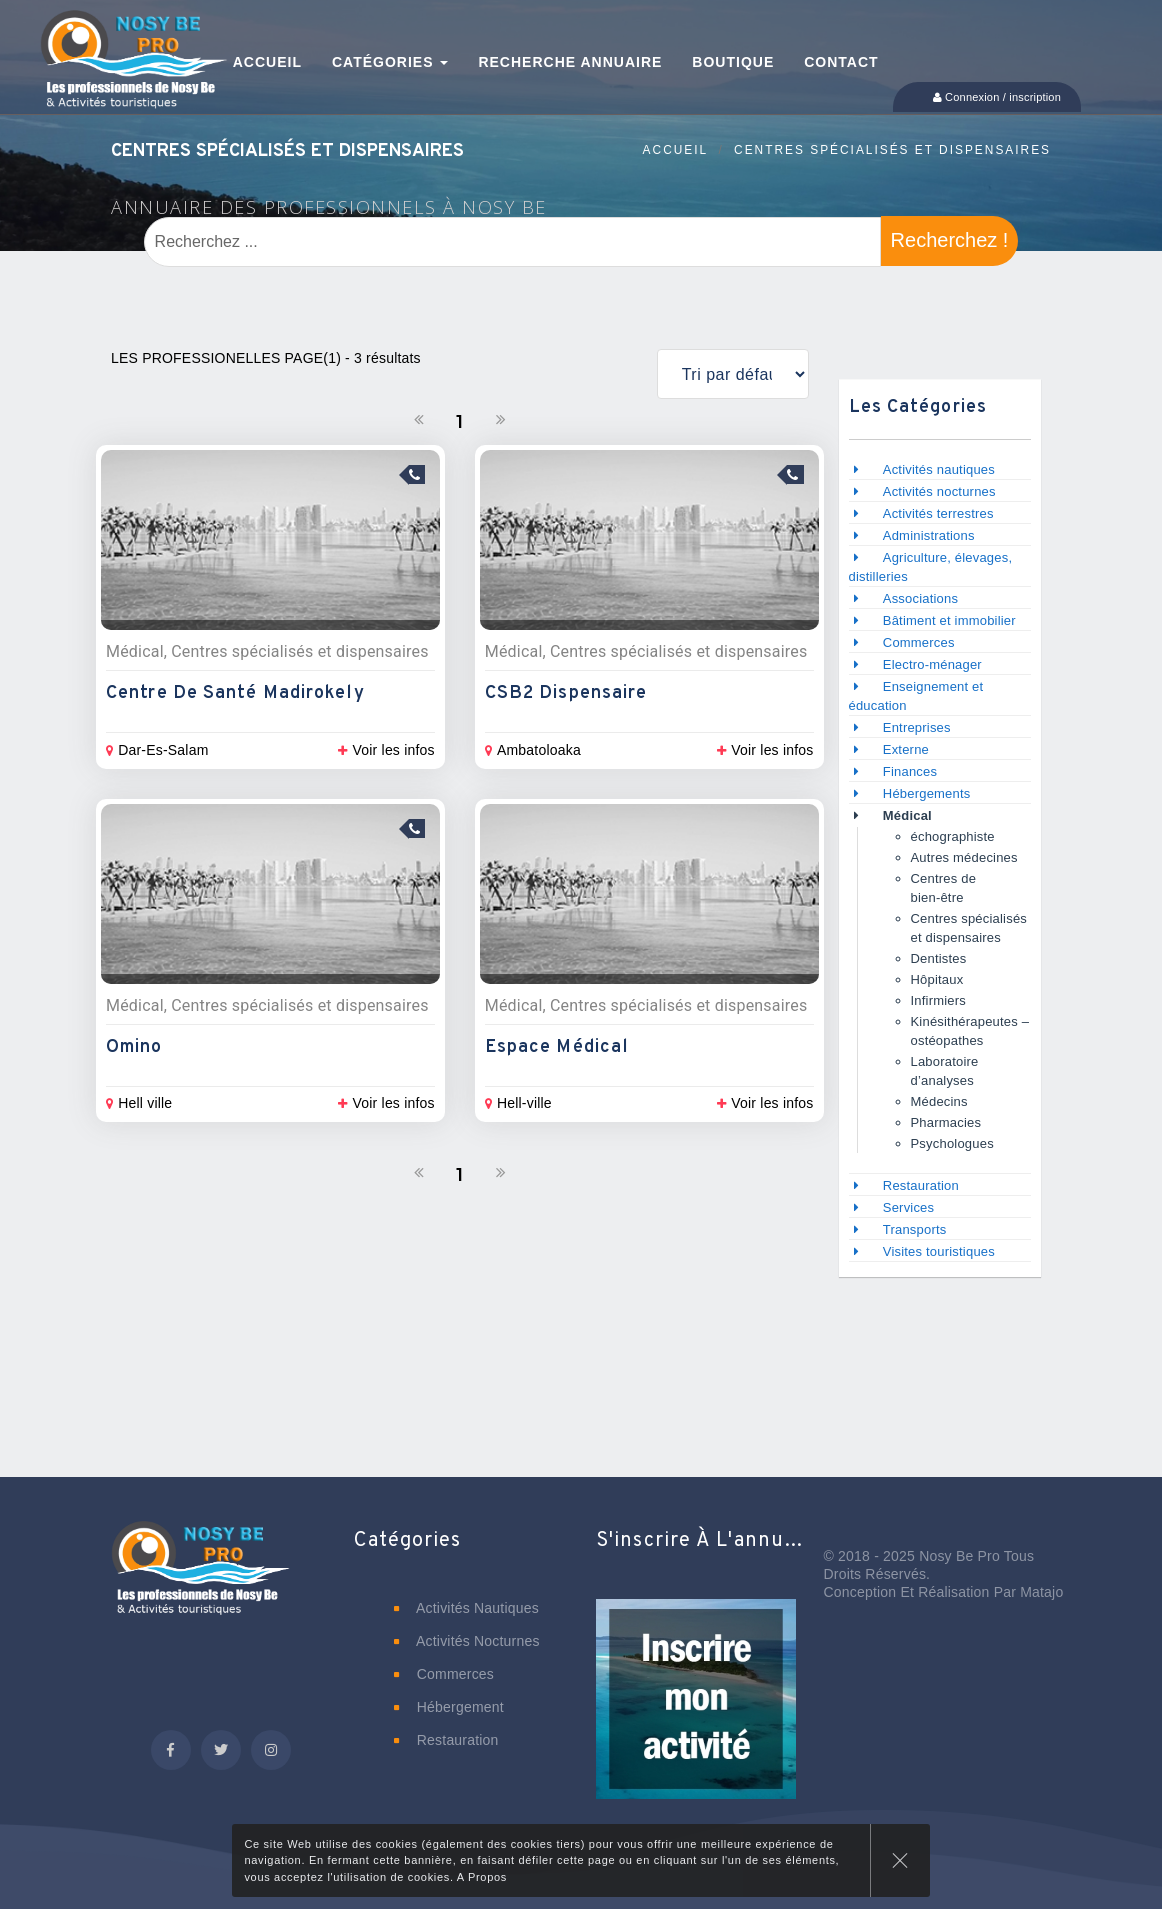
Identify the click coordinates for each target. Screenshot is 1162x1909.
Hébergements (927, 793)
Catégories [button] (390, 62)
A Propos (482, 1877)
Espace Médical (557, 1047)
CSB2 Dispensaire (566, 693)
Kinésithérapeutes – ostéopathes (970, 1031)
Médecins (939, 1101)
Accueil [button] (267, 62)
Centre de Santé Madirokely (235, 693)
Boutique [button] (733, 62)
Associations (920, 598)
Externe (906, 749)
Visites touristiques (939, 1251)
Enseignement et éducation (916, 696)
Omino (134, 1047)
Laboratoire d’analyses (945, 1071)
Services (908, 1207)
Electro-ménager (932, 664)
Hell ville (139, 1103)
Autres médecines (964, 857)
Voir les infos (386, 750)
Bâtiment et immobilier (949, 620)
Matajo (1041, 1592)
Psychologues (952, 1143)
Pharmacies (946, 1122)
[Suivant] (501, 420)
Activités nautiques (939, 469)
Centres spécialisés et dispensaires (892, 150)
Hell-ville (518, 1103)
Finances (910, 771)
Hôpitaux (937, 979)
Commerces (919, 642)
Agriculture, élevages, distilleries (931, 567)
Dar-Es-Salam (157, 750)
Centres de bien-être (944, 888)
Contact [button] (841, 62)
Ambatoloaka (533, 750)
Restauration (923, 1185)
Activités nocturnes (939, 491)
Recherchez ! (950, 240)
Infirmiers (938, 1000)
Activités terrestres (938, 513)
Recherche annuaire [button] (570, 62)
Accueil (676, 150)
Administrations (929, 535)
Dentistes (939, 958)
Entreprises (917, 727)
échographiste (953, 836)
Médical (907, 815)
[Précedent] (419, 420)
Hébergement (449, 1707)
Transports (915, 1229)
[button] (696, 1713)
